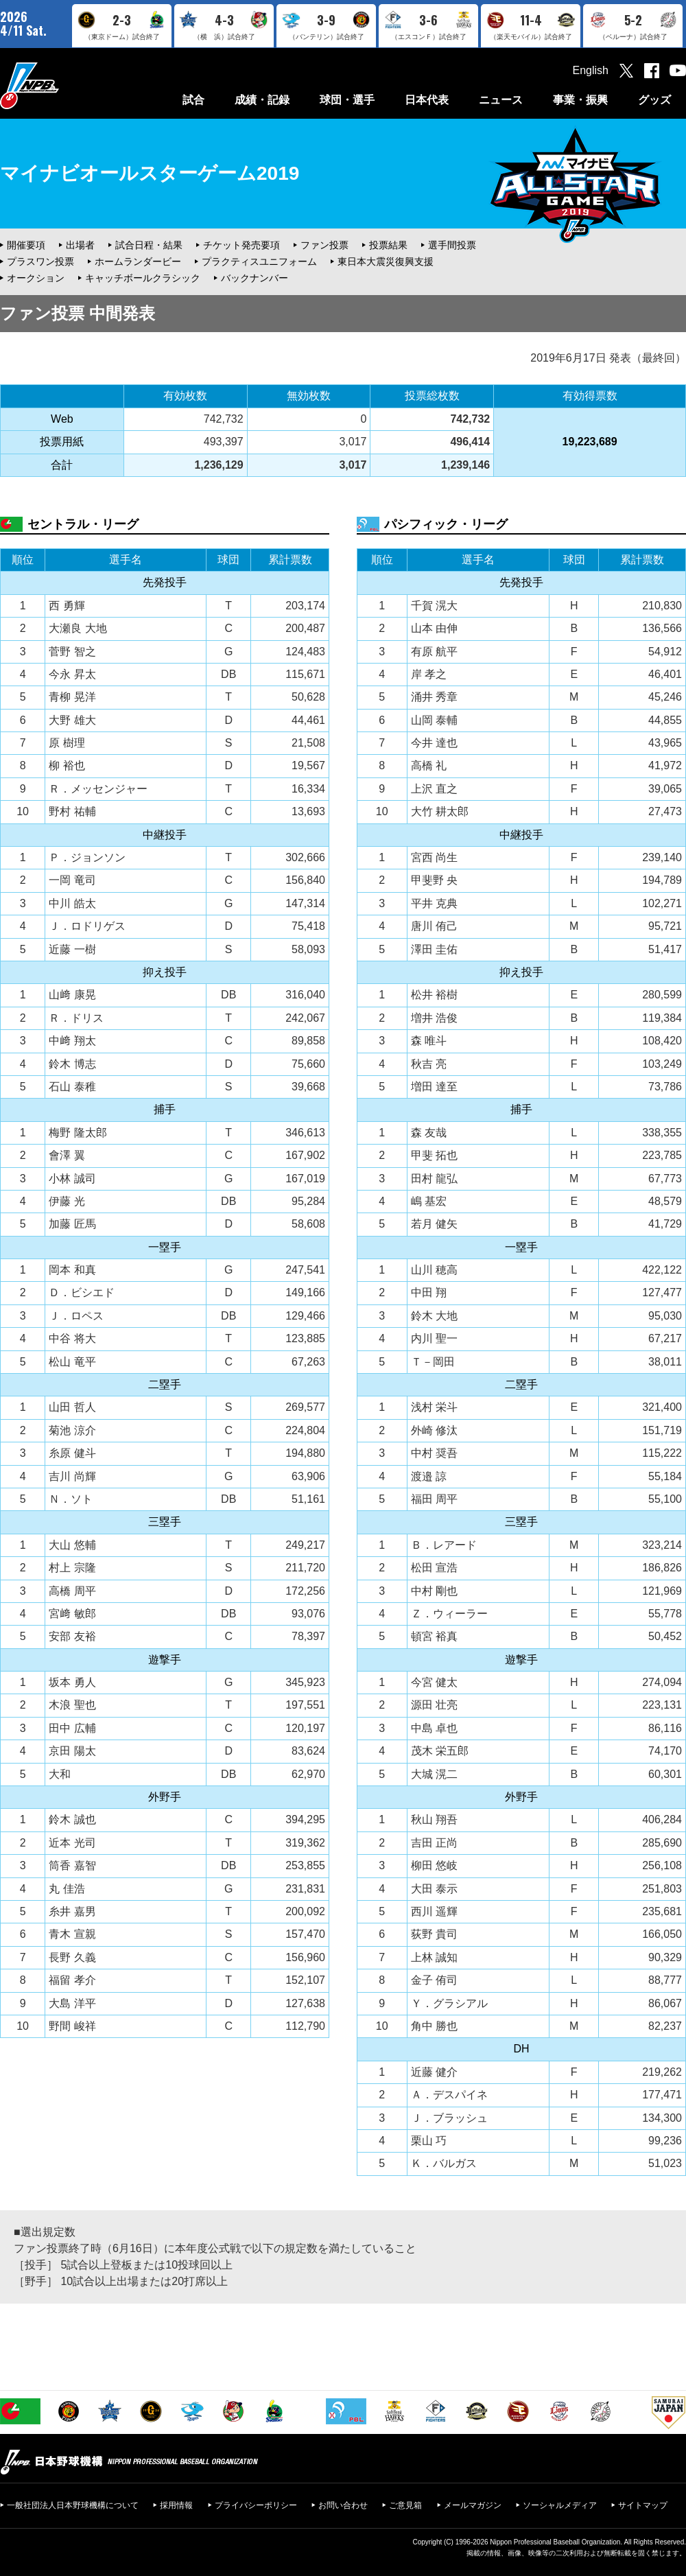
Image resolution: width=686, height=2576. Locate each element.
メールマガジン (472, 2505)
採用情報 (176, 2505)
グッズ (654, 100)
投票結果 (388, 244)
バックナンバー (254, 277)
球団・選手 (347, 100)
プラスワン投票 (40, 261)
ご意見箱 (405, 2505)
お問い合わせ (343, 2505)
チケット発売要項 (241, 244)
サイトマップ (642, 2505)
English (590, 70)
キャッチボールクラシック (142, 277)
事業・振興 (580, 100)
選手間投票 (452, 244)
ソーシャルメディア (560, 2505)
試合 (193, 100)
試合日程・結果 (148, 244)
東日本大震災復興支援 (386, 261)
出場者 (80, 244)
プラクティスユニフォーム (259, 261)
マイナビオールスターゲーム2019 (149, 173)
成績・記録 (262, 100)
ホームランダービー (138, 261)
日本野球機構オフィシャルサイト (64, 85)
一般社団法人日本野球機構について (73, 2505)
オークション (35, 277)
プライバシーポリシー (256, 2505)
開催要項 (26, 244)
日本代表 (427, 100)
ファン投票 (324, 244)
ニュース (501, 100)
